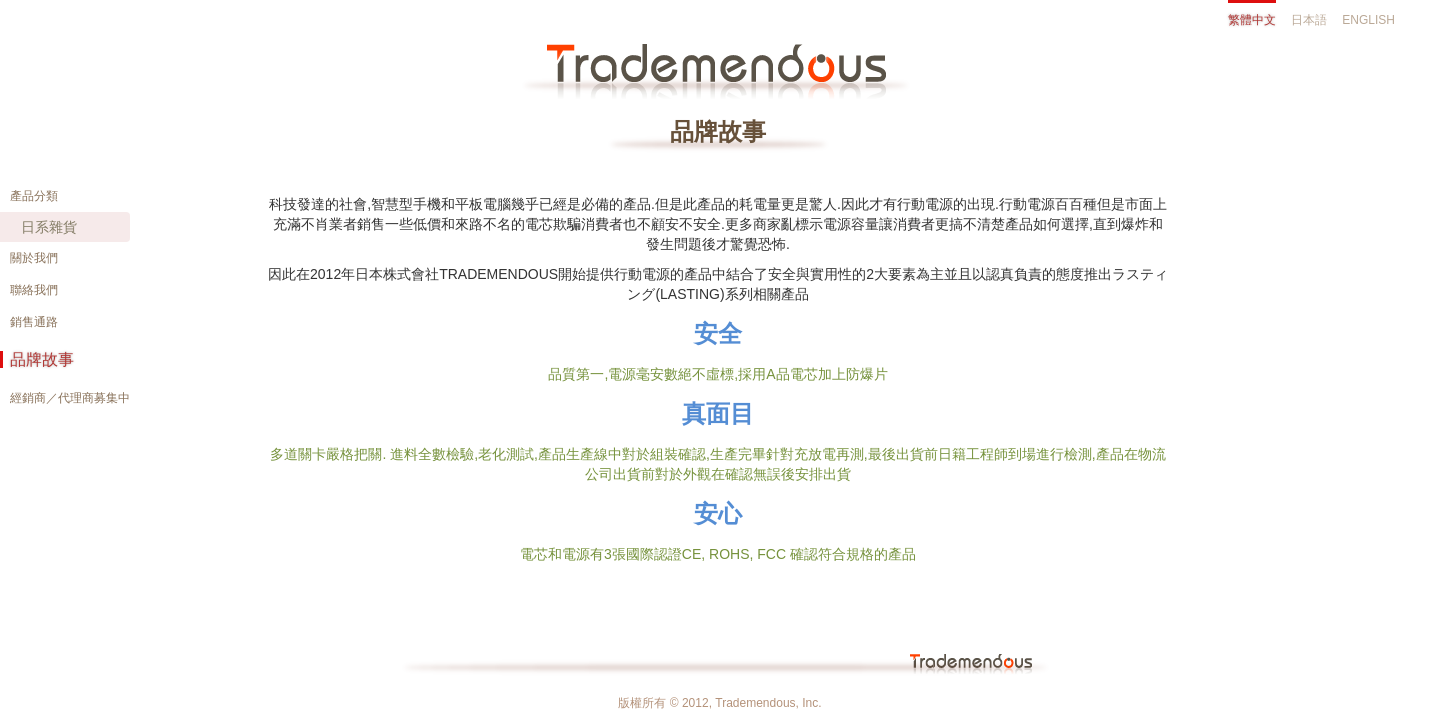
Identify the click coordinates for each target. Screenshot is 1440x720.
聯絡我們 (34, 290)
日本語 (1309, 20)
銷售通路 (34, 322)
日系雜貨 (49, 227)
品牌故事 (42, 359)
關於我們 (34, 258)
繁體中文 (1252, 20)
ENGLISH (1368, 20)
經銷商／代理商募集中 (70, 398)
